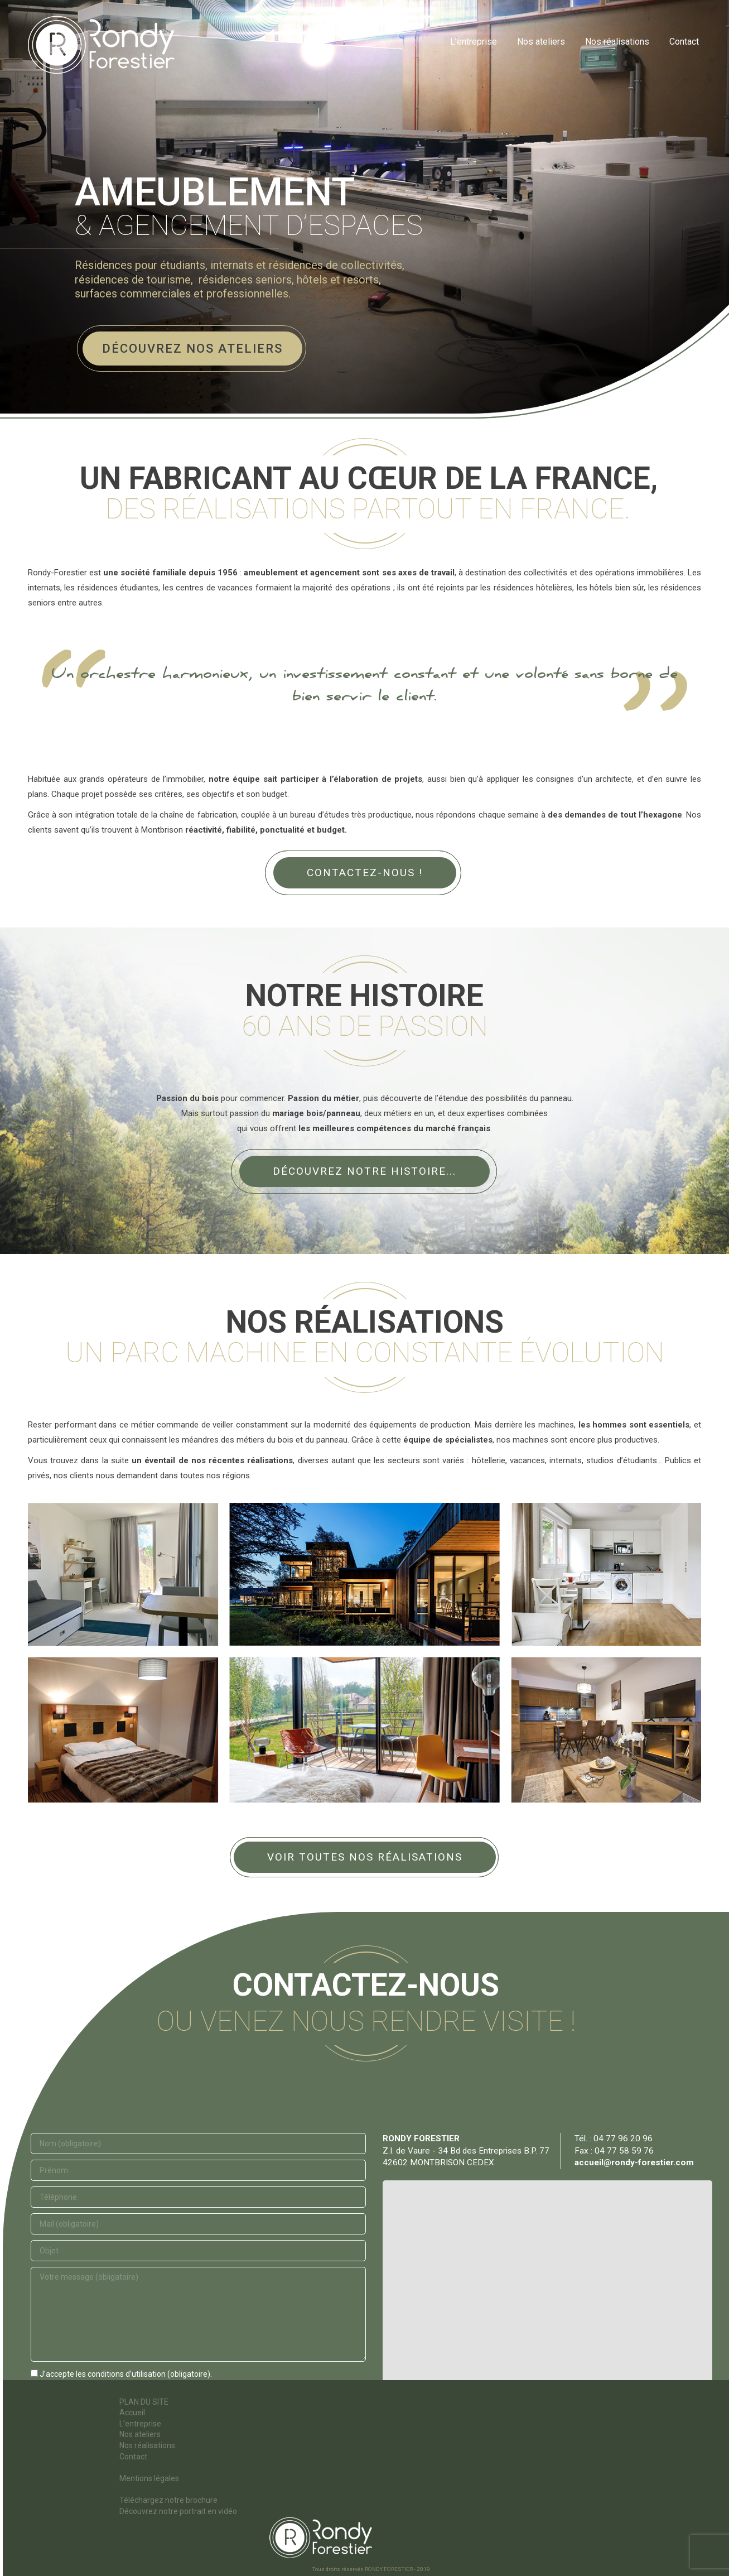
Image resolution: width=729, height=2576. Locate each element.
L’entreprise (140, 2423)
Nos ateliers (140, 2434)
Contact (133, 2456)
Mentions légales (149, 2478)
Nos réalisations (147, 2445)
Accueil (132, 2412)
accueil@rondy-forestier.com (634, 2162)
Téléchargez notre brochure (168, 2500)
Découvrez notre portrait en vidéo (178, 2511)
